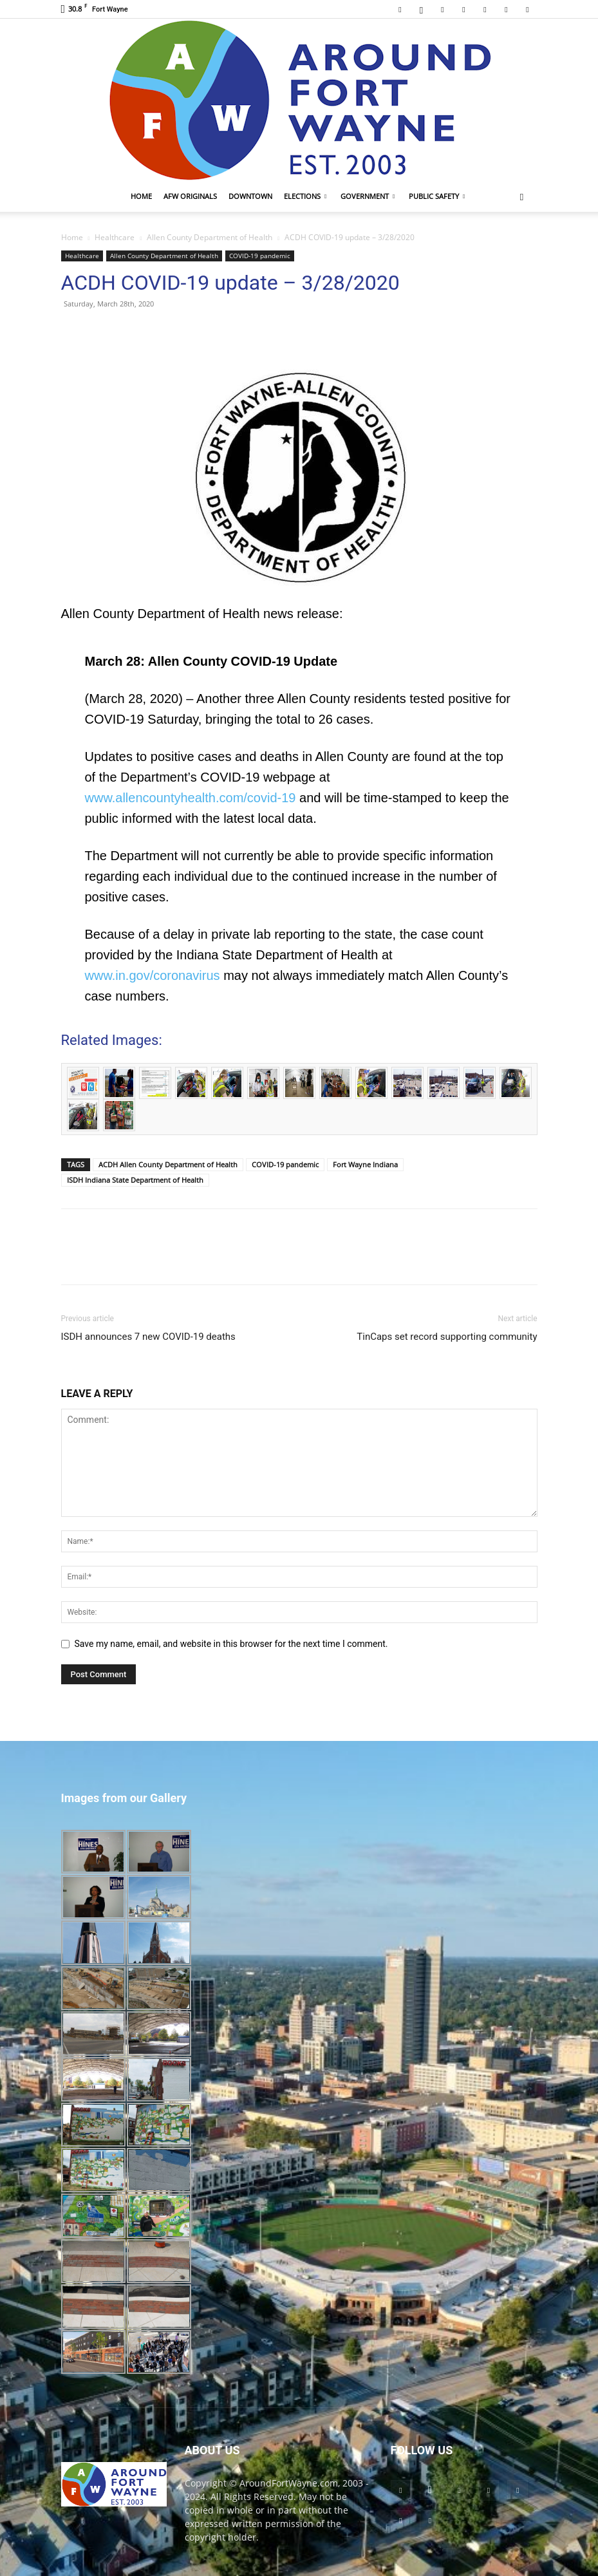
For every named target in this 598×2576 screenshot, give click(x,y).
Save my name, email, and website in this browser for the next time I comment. (231, 1644)
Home (141, 196)
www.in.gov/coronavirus (152, 975)
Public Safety (437, 196)
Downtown (250, 196)
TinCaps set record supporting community (447, 1336)
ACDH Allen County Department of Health (168, 1164)
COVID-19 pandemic (259, 255)
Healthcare (115, 237)
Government (368, 196)
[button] (522, 197)
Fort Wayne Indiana (365, 1164)
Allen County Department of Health (209, 237)
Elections (305, 196)
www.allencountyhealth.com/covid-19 (190, 798)
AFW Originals (190, 196)
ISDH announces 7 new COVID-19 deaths (148, 1336)
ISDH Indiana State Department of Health (135, 1180)
